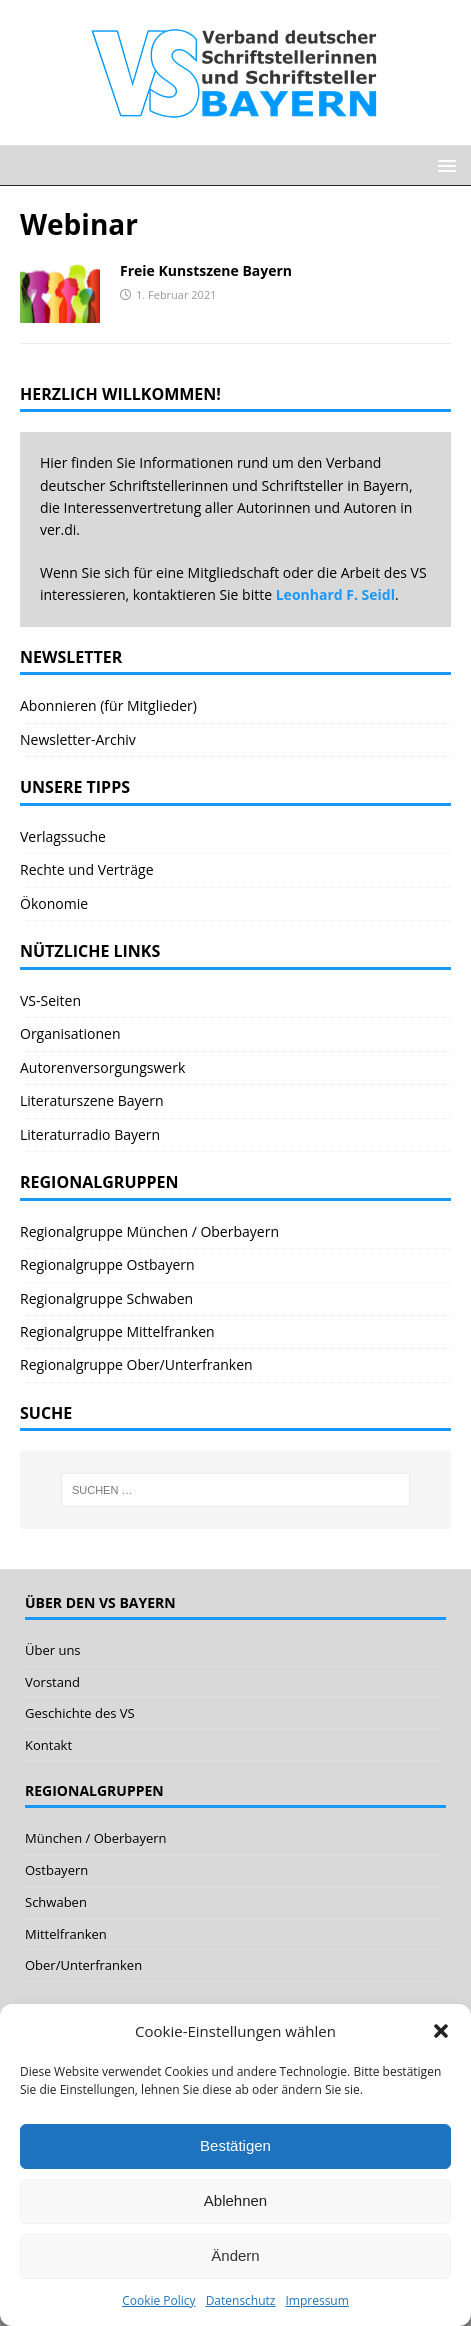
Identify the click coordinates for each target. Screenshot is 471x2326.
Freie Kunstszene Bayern (206, 270)
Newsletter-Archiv (78, 739)
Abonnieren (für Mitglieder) (108, 705)
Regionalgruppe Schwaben (106, 1298)
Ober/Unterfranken (83, 1965)
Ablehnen (235, 2200)
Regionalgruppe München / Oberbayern (149, 1231)
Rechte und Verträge (87, 869)
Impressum (316, 2300)
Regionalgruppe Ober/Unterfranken (136, 1364)
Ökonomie (54, 903)
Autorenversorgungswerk (102, 1067)
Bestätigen (235, 2145)
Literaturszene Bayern (92, 1100)
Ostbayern (56, 1870)
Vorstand (52, 1682)
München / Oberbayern (96, 1838)
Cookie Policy (158, 2300)
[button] (441, 2031)
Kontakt (48, 1745)
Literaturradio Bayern (90, 1134)
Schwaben (56, 1902)
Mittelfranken (66, 1934)
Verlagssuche (63, 836)
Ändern (235, 2255)
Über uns (53, 1650)
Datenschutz (241, 2300)
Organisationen (70, 1033)
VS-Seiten (50, 1000)
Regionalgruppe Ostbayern (107, 1264)
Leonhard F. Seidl (335, 594)
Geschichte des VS (80, 1713)
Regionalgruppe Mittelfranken (117, 1331)
